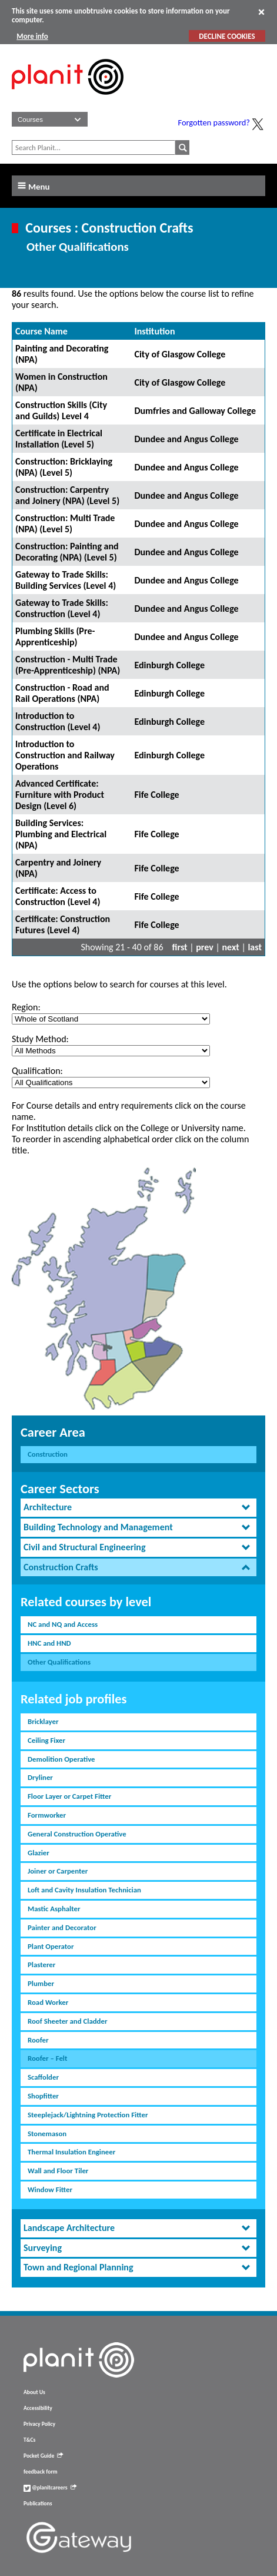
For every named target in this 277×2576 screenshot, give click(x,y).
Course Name (41, 331)
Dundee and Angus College (186, 439)
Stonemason (47, 2133)
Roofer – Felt (47, 2058)
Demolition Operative (61, 1759)
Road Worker (48, 2002)
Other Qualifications (59, 1661)
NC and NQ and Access (63, 1624)
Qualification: (37, 1070)
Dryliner (40, 1777)
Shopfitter (43, 2095)
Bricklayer (43, 1721)
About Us (34, 2392)
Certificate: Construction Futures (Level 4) (62, 924)
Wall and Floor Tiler (58, 2170)
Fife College (156, 794)
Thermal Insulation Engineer (71, 2151)
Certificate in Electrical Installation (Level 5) (58, 438)
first (180, 947)
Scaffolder (43, 2077)
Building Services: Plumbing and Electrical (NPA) (60, 834)
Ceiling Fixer (46, 1740)
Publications (38, 2503)
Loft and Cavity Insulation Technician (84, 1889)
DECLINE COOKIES (227, 36)
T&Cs (29, 2440)
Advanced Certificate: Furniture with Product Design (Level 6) (59, 794)
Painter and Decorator (62, 1927)
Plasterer (41, 1964)
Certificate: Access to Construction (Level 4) (57, 896)
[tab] (138, 1507)
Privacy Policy (39, 2424)
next (230, 947)
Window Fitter (50, 2189)
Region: (26, 1007)
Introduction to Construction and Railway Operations (65, 755)
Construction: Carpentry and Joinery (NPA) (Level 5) (67, 495)
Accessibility (38, 2408)
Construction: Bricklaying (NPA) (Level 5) (63, 467)
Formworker (47, 1815)
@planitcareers (50, 2487)
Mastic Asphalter (54, 1908)
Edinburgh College (169, 665)
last (255, 947)
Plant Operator (51, 1946)
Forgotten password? (214, 122)
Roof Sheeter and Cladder (67, 2021)
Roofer (38, 2039)
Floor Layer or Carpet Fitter (69, 1796)
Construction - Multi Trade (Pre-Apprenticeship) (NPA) (67, 665)
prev (204, 947)
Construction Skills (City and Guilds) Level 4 (61, 410)
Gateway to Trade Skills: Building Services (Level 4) (65, 580)
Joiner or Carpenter (58, 1870)
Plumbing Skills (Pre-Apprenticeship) (55, 636)
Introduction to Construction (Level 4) (57, 721)
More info (32, 36)
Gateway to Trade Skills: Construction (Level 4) (61, 608)
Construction (48, 1454)
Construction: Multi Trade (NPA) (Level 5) (65, 523)
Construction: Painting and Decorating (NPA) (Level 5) (67, 552)
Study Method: (40, 1039)
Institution (154, 331)
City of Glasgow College (179, 354)
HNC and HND (49, 1643)
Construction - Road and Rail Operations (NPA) (62, 693)
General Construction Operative (77, 1833)
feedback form (41, 2471)
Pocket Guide (43, 2455)
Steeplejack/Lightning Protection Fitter (88, 2114)
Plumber (41, 1983)
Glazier (38, 1852)
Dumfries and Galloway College (195, 410)
